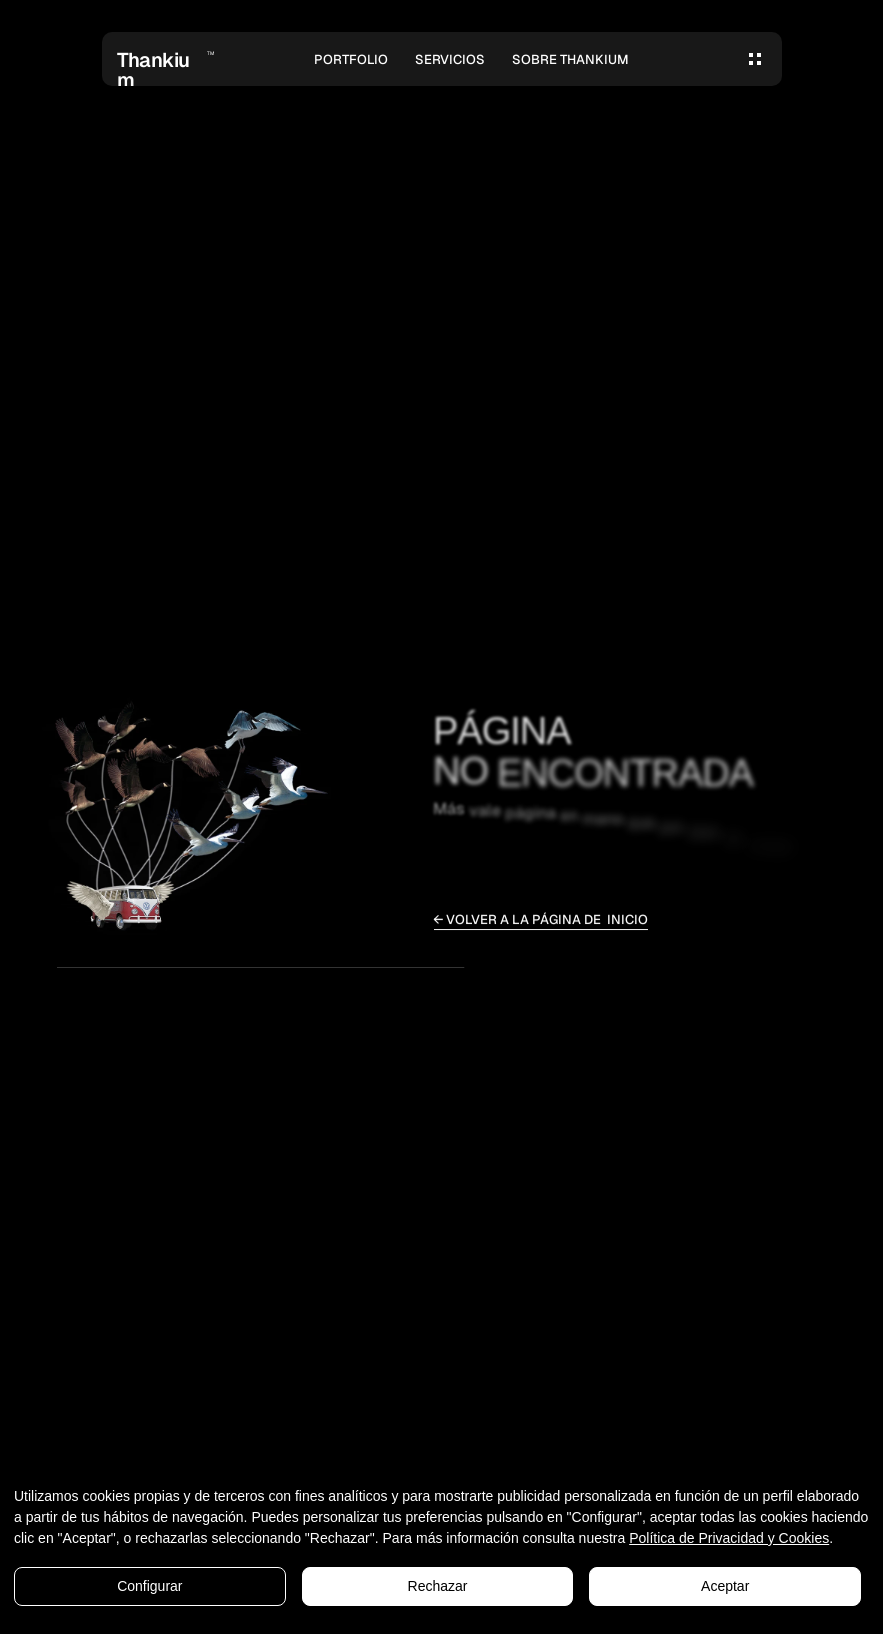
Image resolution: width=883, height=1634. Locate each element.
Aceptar (725, 1586)
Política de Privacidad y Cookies (729, 1538)
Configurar (149, 1586)
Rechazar (438, 1586)
